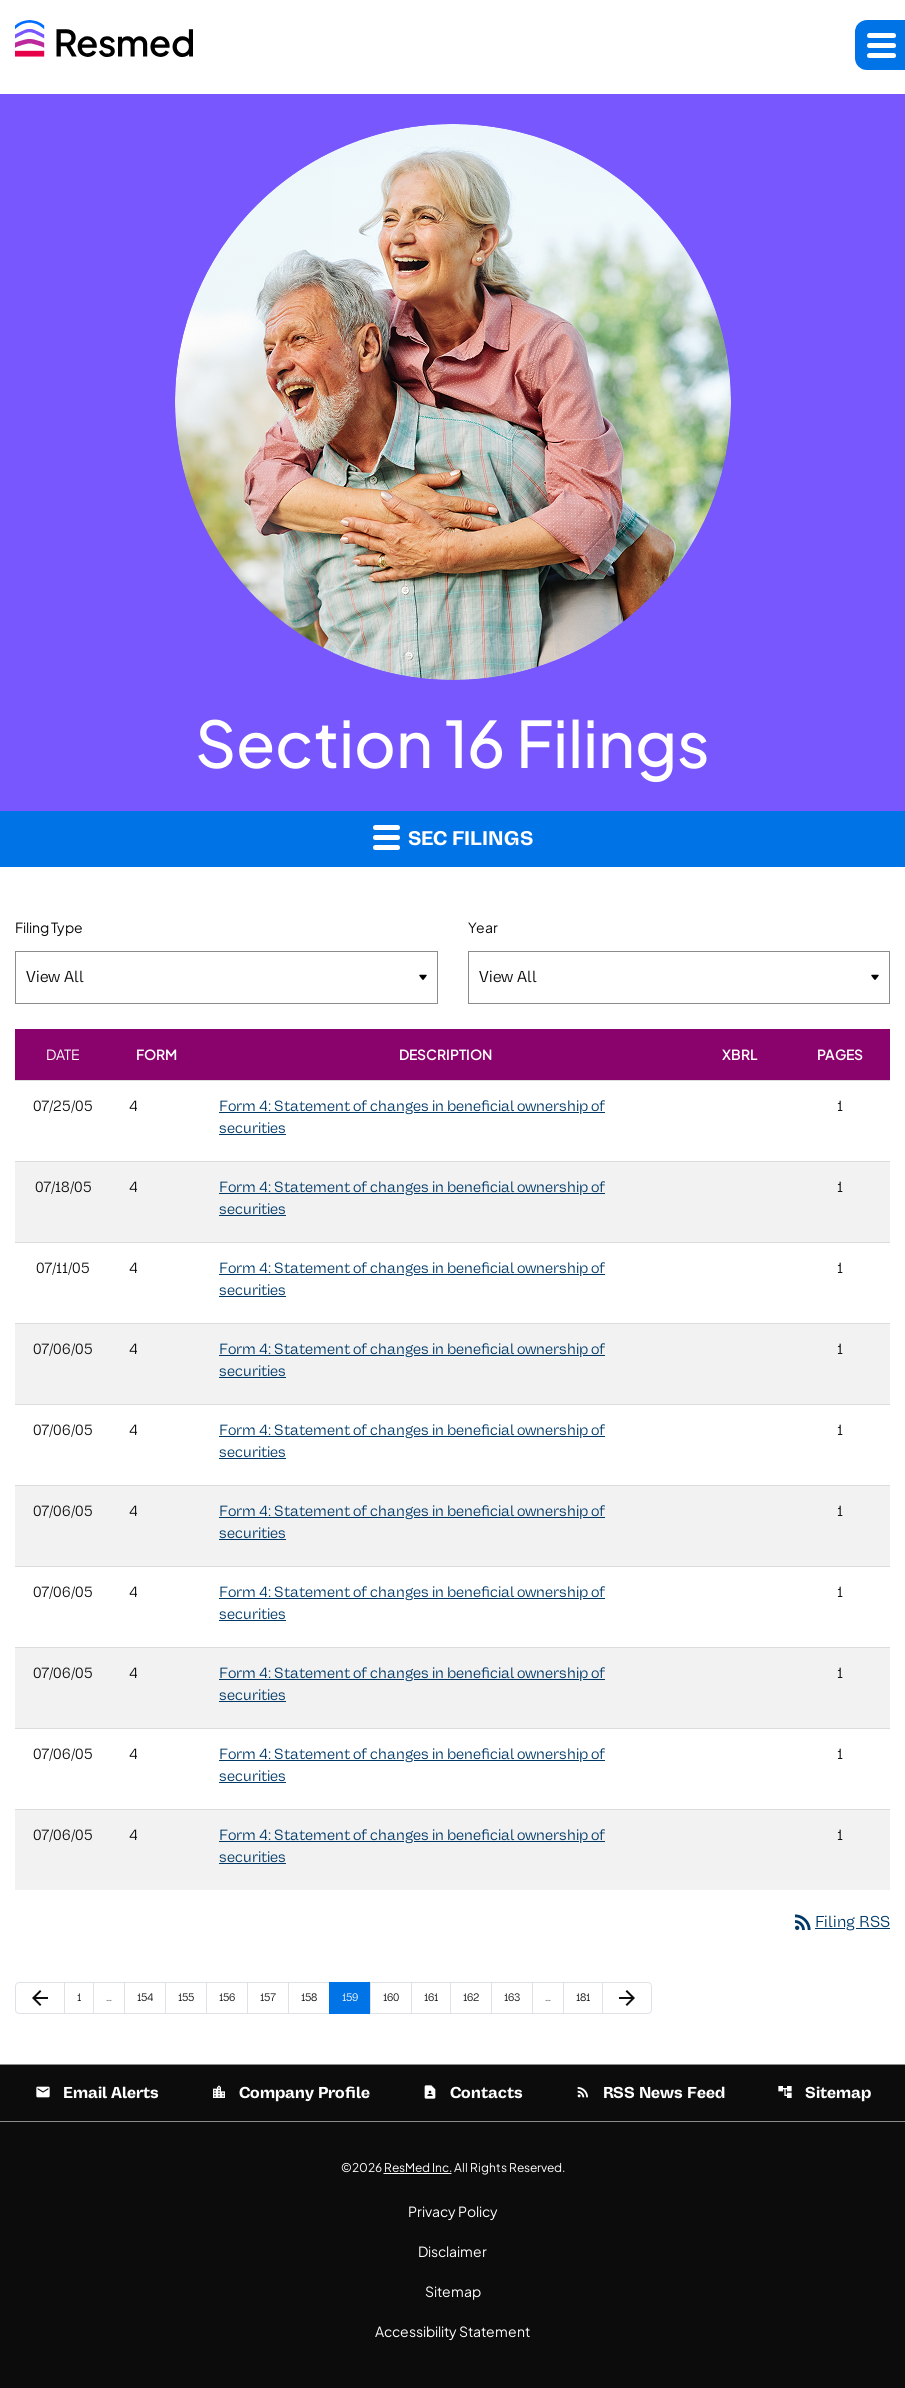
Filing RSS (840, 1922)
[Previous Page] (40, 1998)
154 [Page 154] (148, 1997)
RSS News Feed (650, 2093)
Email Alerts (97, 2093)
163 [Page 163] (515, 1997)
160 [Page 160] (394, 1997)
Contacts (472, 2093)
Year (483, 927)
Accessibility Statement (452, 2331)
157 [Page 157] (271, 1997)
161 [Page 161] (435, 1997)
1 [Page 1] (85, 1997)
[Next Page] (627, 1998)
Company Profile (290, 2093)
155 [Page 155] (189, 1997)
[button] (880, 45)
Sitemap (824, 2093)
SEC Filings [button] (453, 837)
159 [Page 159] (353, 1997)
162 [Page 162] (474, 1997)
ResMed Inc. (418, 2167)
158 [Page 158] (312, 1997)
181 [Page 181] (587, 1997)
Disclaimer (452, 2251)
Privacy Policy (453, 2211)
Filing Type (49, 927)
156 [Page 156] (230, 1997)
